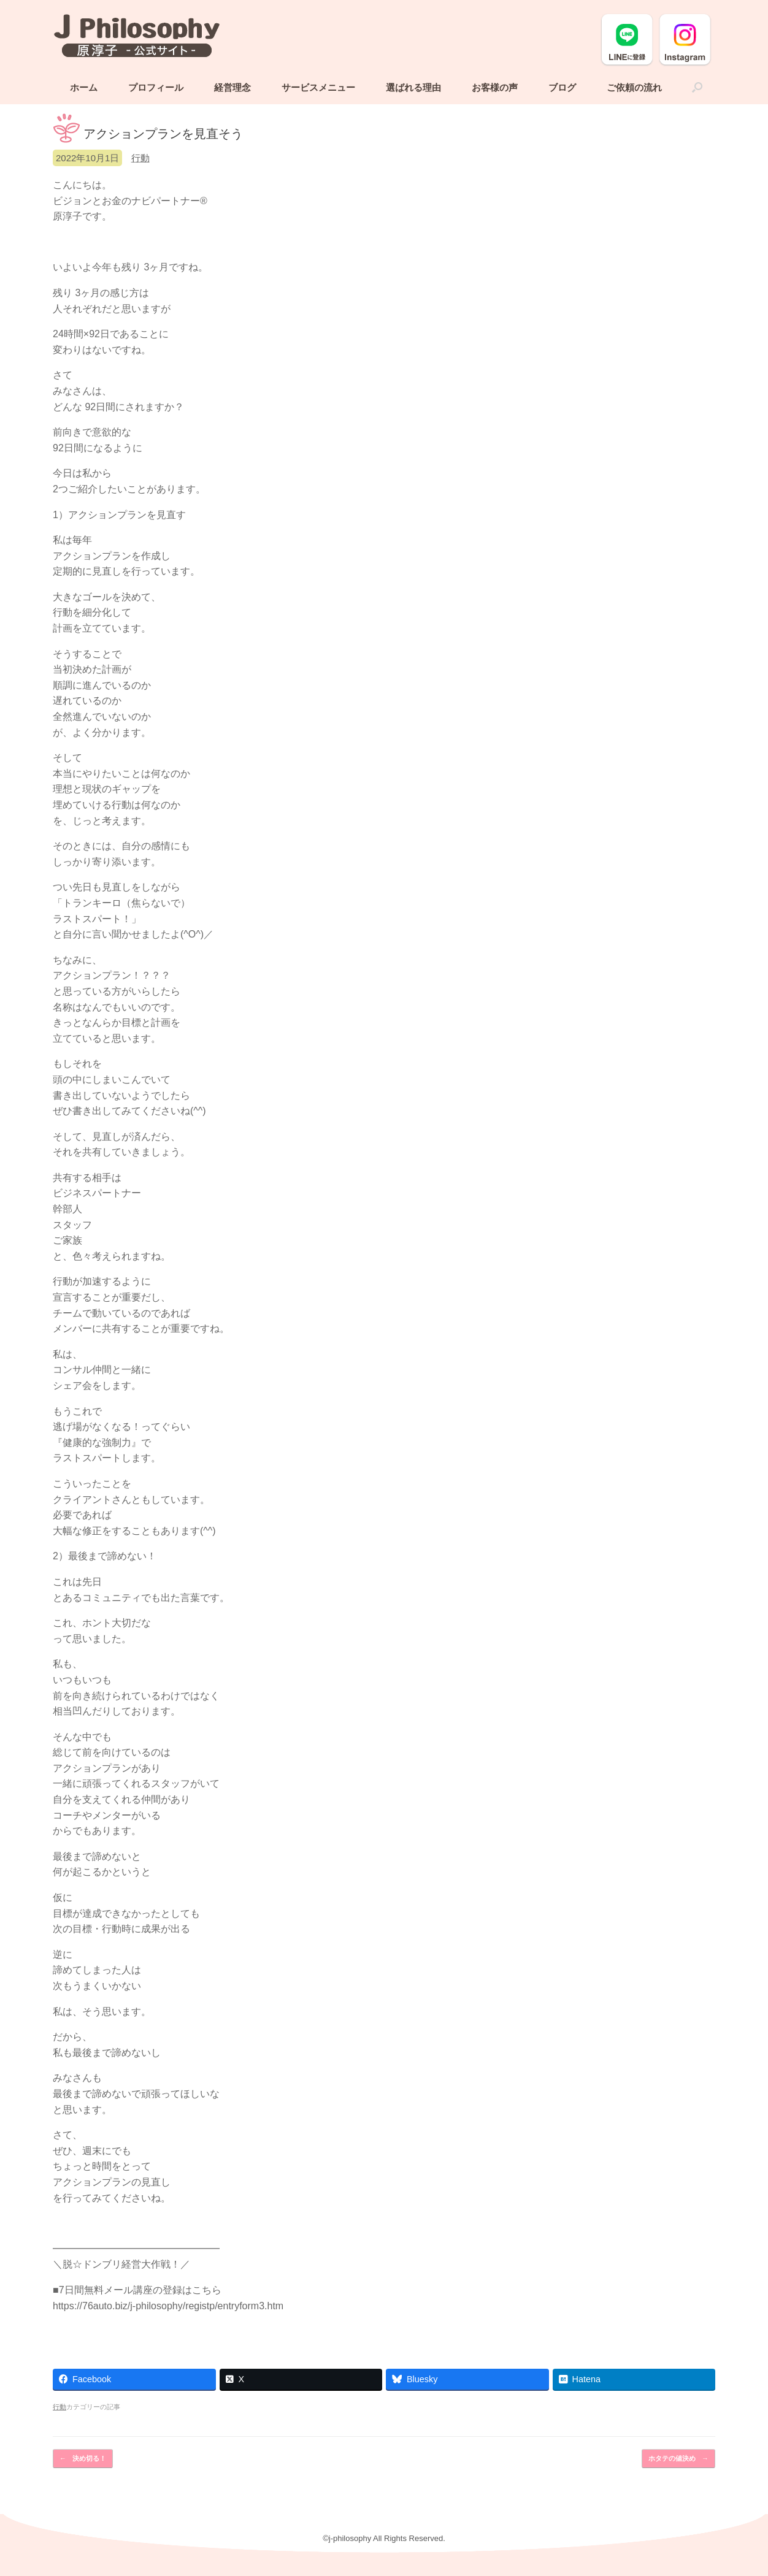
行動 (140, 159)
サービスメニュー (318, 88)
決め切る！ (83, 2460)
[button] (697, 88)
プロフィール (155, 88)
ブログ (562, 88)
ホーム (84, 88)
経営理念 (232, 88)
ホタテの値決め (678, 2460)
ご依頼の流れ (634, 88)
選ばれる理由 (413, 88)
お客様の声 (495, 88)
